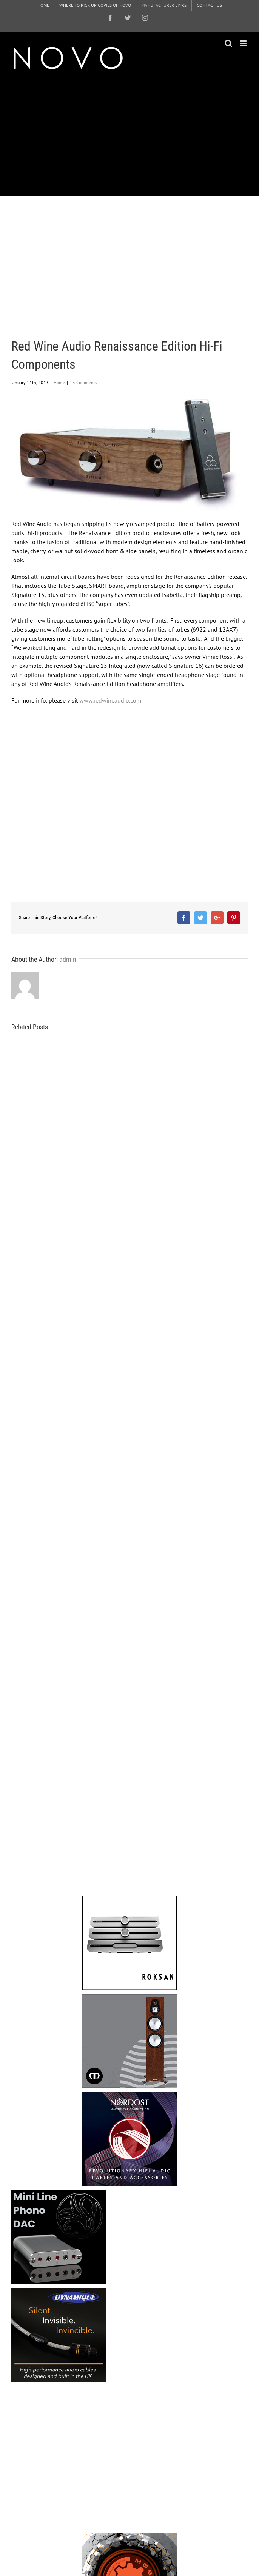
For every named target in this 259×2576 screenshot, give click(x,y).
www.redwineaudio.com (110, 700)
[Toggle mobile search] (228, 43)
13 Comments (83, 382)
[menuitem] (43, 5)
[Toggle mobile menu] (244, 43)
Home (59, 382)
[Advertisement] (135, 133)
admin (67, 959)
